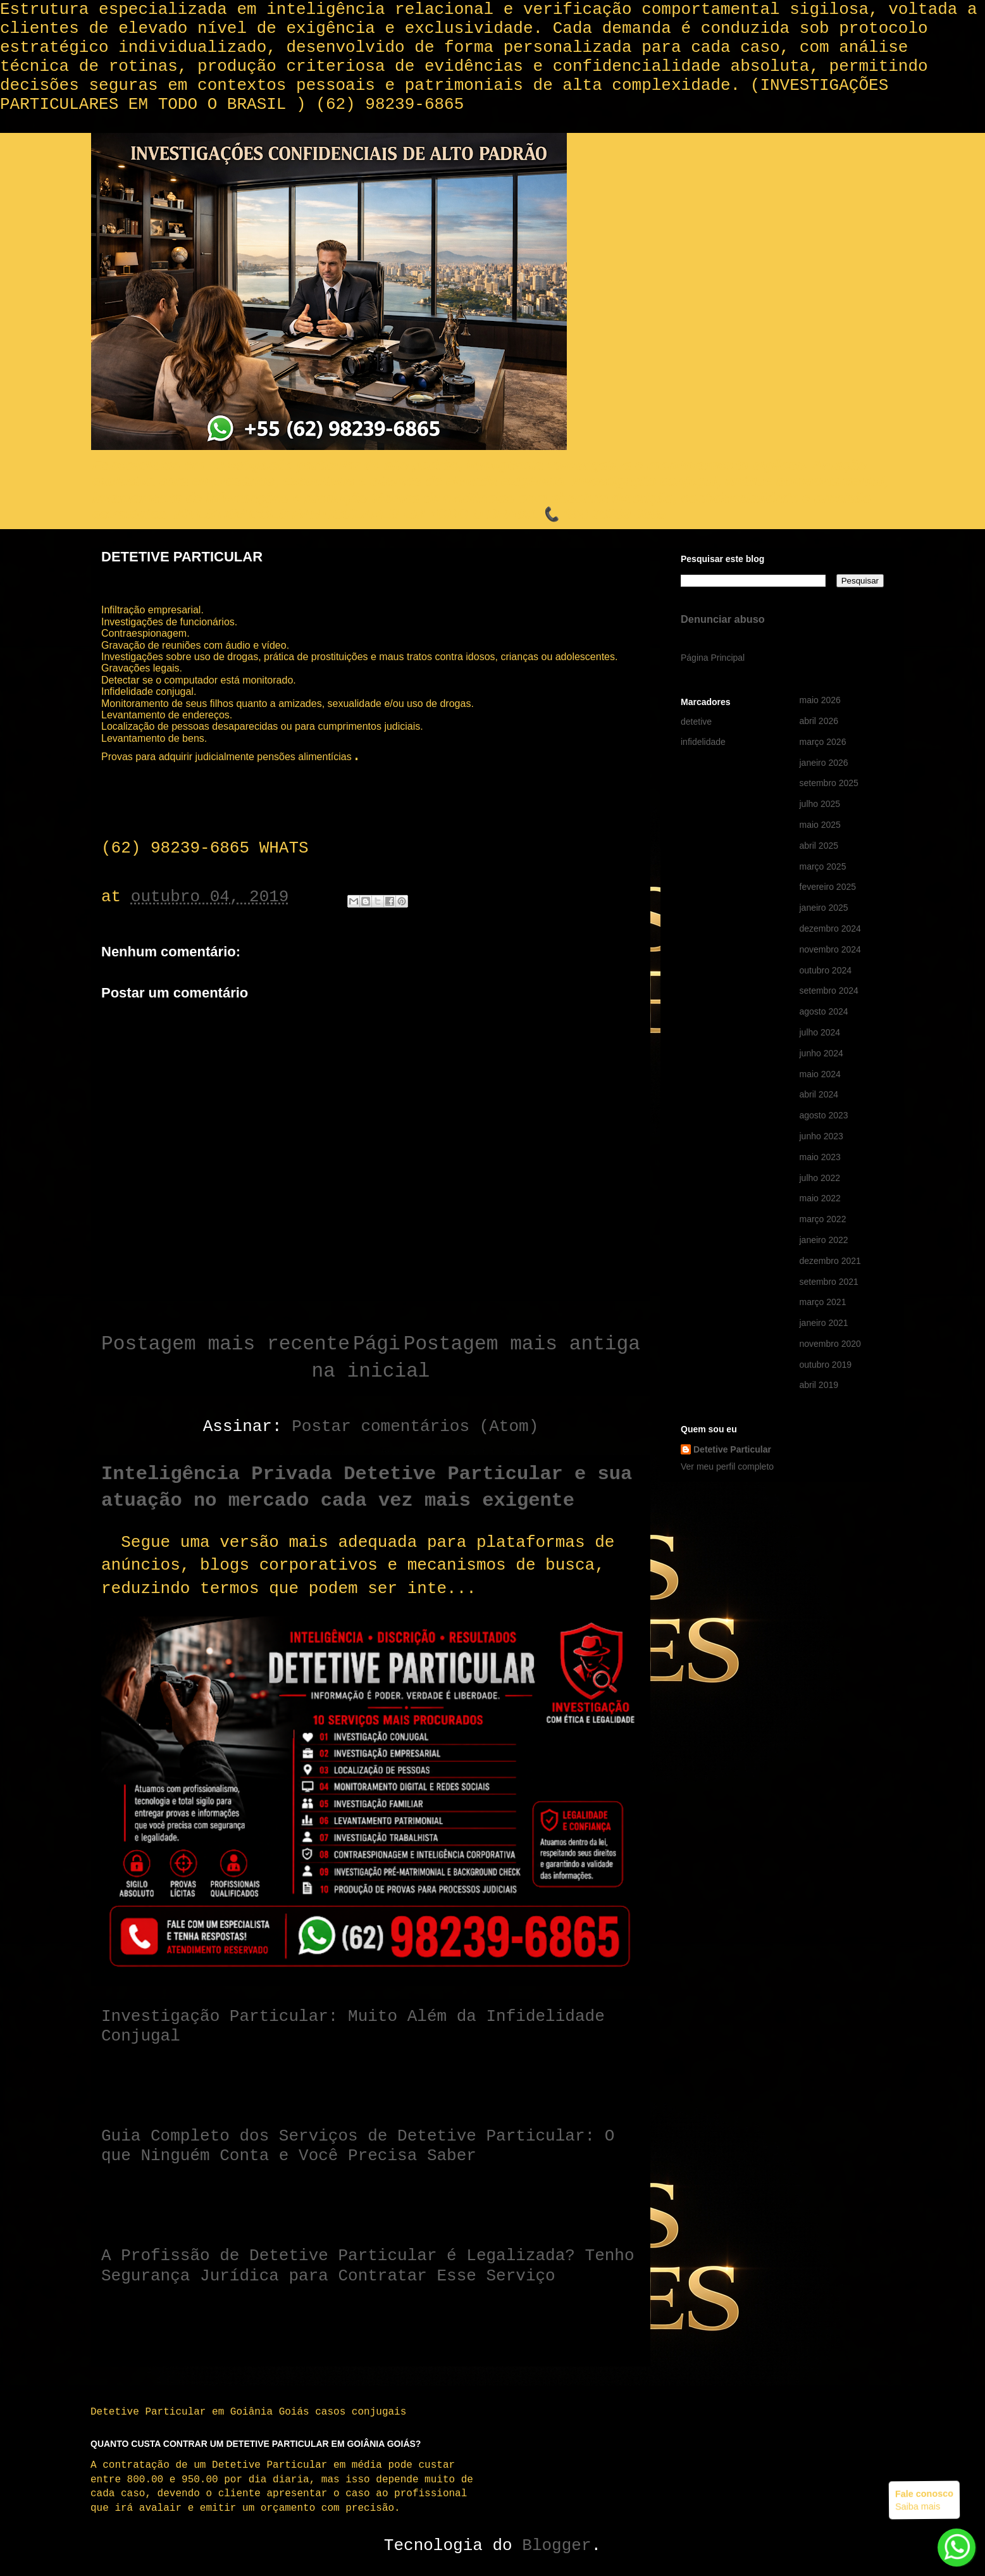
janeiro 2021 (824, 1323)
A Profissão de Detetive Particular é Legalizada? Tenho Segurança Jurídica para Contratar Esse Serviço (368, 2265)
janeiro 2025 (824, 908)
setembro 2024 (829, 990)
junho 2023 (821, 1136)
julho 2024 (820, 1032)
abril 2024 (819, 1094)
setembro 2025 (829, 783)
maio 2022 (820, 1198)
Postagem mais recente (225, 1344)
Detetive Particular (732, 1449)
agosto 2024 (824, 1011)
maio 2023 (820, 1157)
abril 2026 (819, 721)
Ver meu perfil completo (727, 1466)
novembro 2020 (830, 1344)
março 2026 (823, 742)
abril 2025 (819, 846)
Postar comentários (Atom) (415, 1426)
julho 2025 (820, 804)
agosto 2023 (824, 1115)
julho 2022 (820, 1178)
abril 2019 (819, 1385)
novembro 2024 (830, 949)
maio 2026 (820, 700)
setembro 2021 (829, 1282)
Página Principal (713, 658)
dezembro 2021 (830, 1261)
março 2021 (823, 1302)
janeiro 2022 (824, 1240)
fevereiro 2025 (828, 887)
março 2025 (823, 866)
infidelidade (703, 742)
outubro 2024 (826, 970)
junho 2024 (821, 1053)
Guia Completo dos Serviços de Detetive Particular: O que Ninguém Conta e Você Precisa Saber (357, 2146)
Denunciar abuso (723, 619)
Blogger (556, 2545)
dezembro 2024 (830, 928)
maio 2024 (820, 1074)
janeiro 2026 (824, 763)
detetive (696, 721)
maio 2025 (820, 825)
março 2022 (823, 1219)
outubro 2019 (826, 1365)
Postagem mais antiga (522, 1344)
